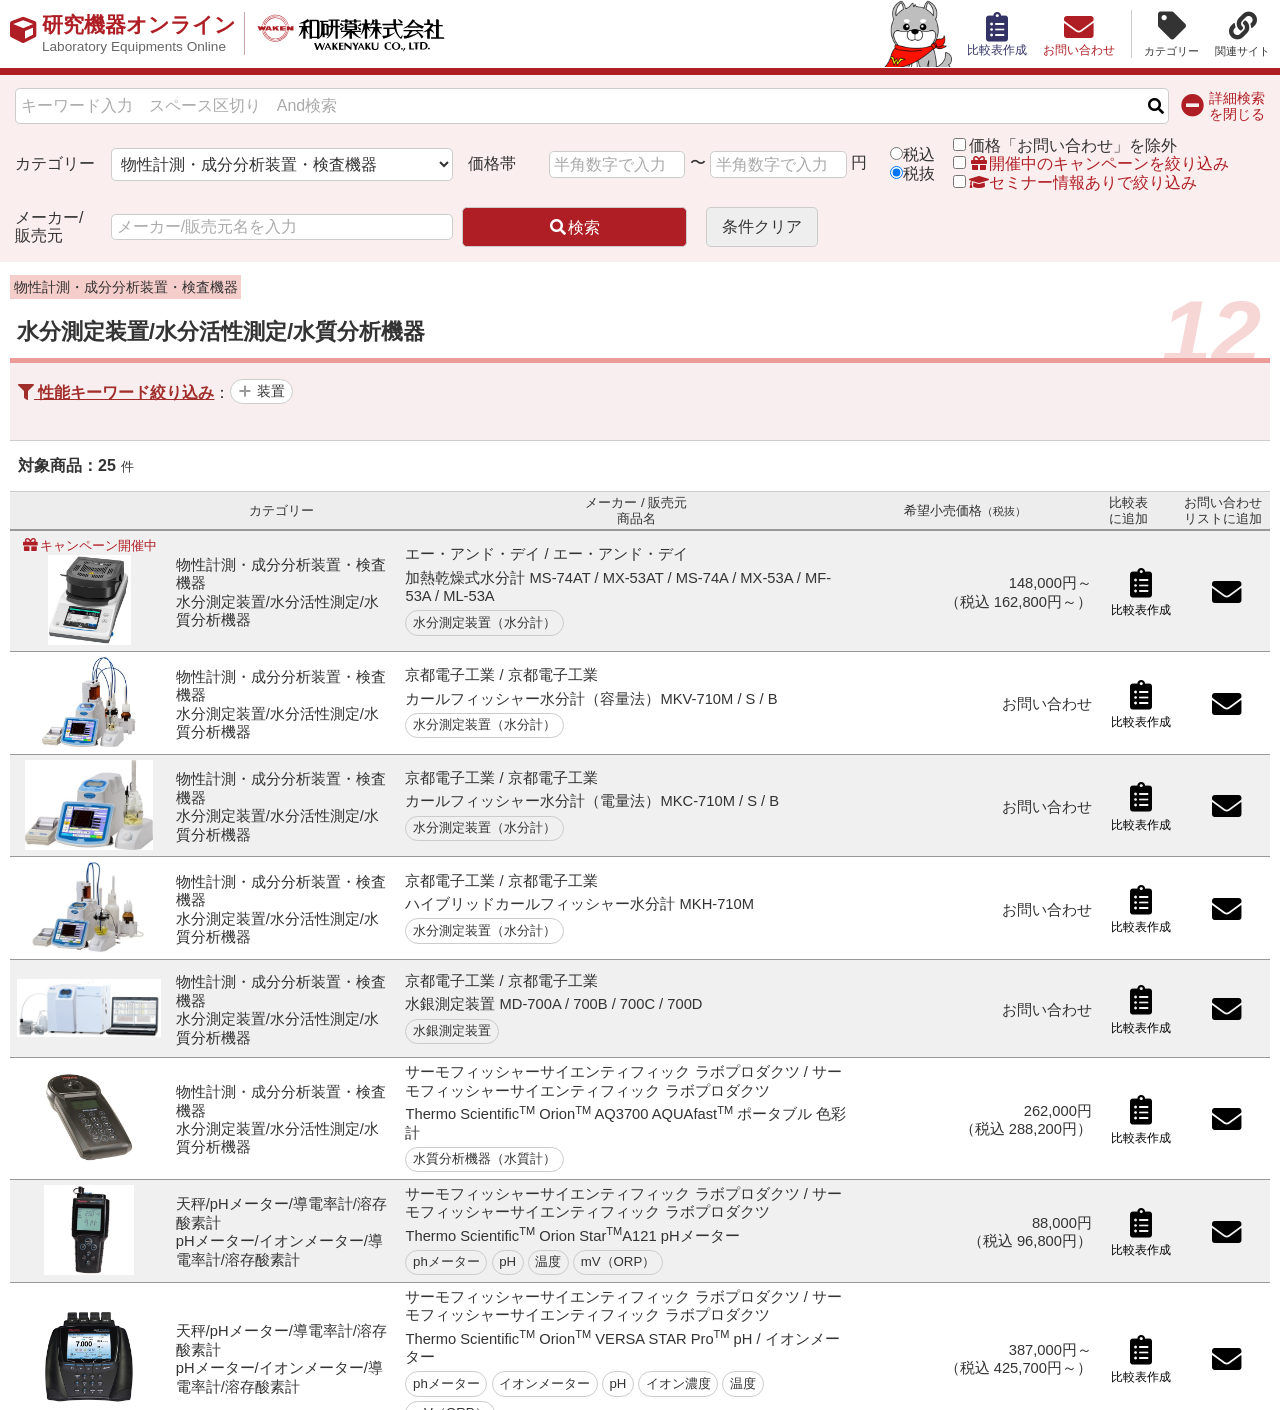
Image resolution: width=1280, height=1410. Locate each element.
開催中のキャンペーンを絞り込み (1099, 163)
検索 (574, 227)
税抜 (919, 173)
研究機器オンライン (143, 34)
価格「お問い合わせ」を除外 (1073, 145)
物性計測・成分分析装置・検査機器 (126, 287)
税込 (919, 154)
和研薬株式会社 (365, 34)
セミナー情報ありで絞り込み (1075, 182)
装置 (271, 391)
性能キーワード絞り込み (116, 392)
